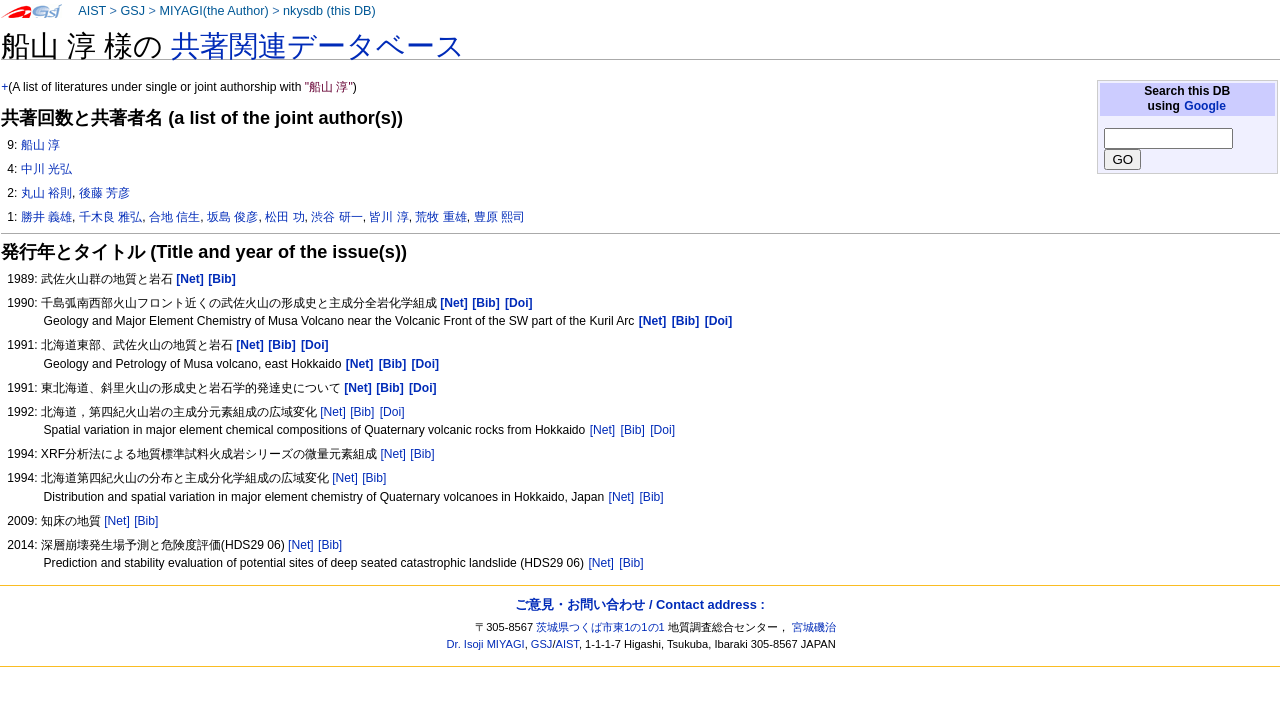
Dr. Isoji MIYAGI (486, 644)
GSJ (132, 11)
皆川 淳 (388, 217)
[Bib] (362, 412)
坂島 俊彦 (232, 217)
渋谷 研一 (336, 217)
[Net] (333, 412)
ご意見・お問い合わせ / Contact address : (639, 604)
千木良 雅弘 (110, 217)
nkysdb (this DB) (329, 11)
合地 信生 (174, 217)
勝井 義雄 (46, 217)
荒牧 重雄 (440, 217)
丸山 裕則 (46, 193)
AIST (92, 11)
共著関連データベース (318, 46)
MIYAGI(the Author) (213, 11)
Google (1205, 106)
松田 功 (284, 217)
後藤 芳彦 (104, 193)
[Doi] (392, 412)
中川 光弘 (46, 169)
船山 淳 (40, 145)
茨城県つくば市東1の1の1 (600, 627)
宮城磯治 (814, 627)
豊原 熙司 (499, 217)
